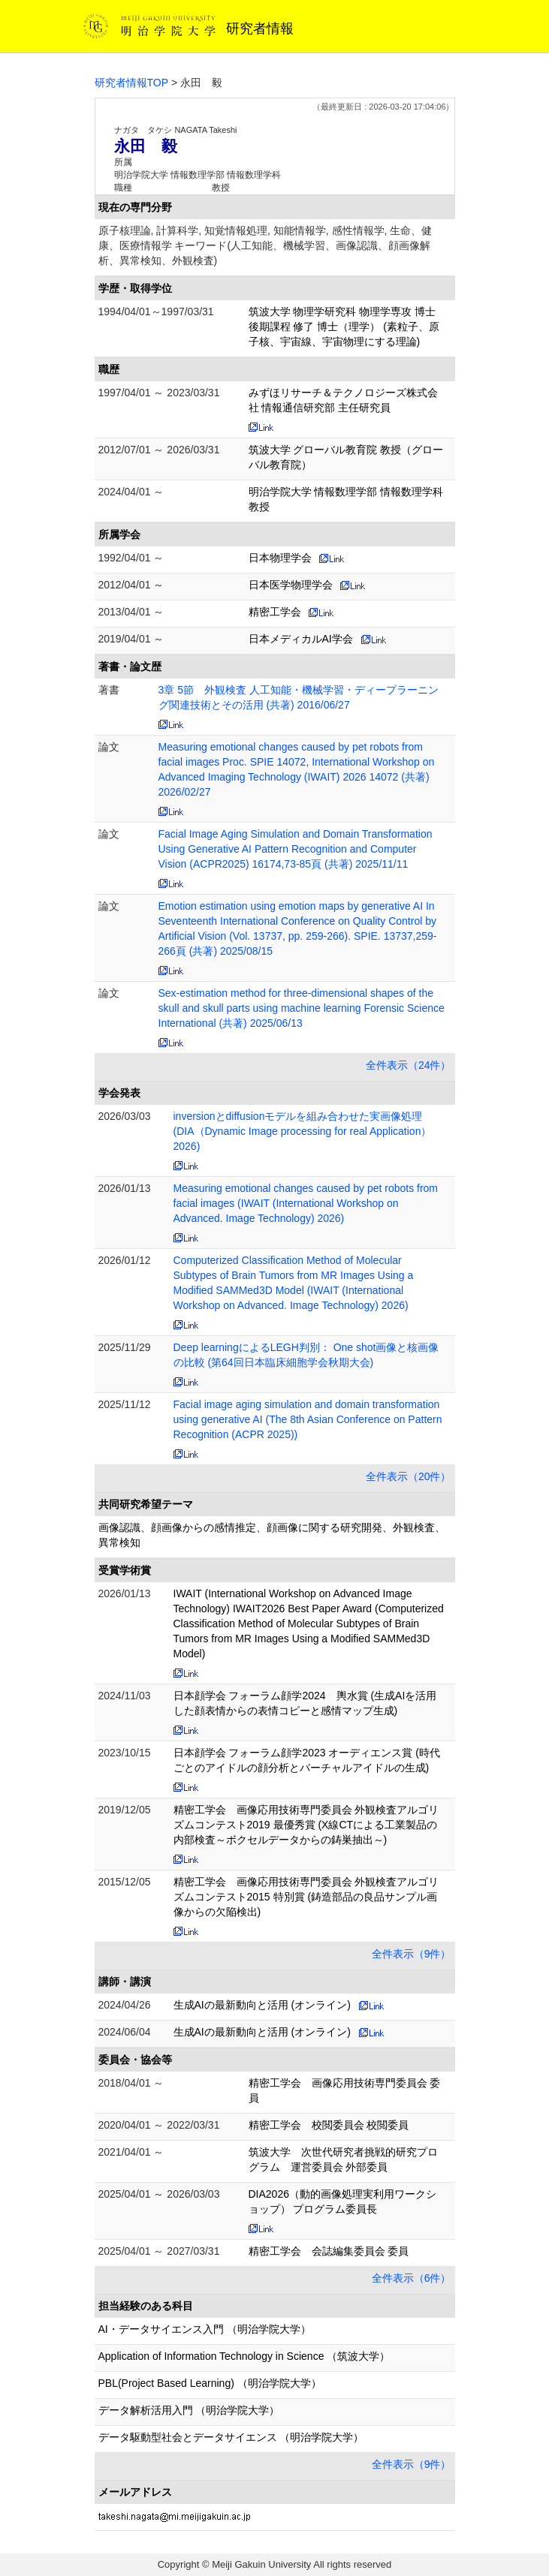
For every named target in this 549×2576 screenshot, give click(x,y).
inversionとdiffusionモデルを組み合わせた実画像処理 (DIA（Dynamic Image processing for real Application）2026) (302, 1131)
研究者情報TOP (132, 83)
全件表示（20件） (408, 1476)
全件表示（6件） (411, 2278)
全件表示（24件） (408, 1065)
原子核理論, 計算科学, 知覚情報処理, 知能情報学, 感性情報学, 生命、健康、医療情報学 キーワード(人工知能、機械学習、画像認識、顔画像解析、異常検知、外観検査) (265, 245)
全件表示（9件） (411, 1954)
